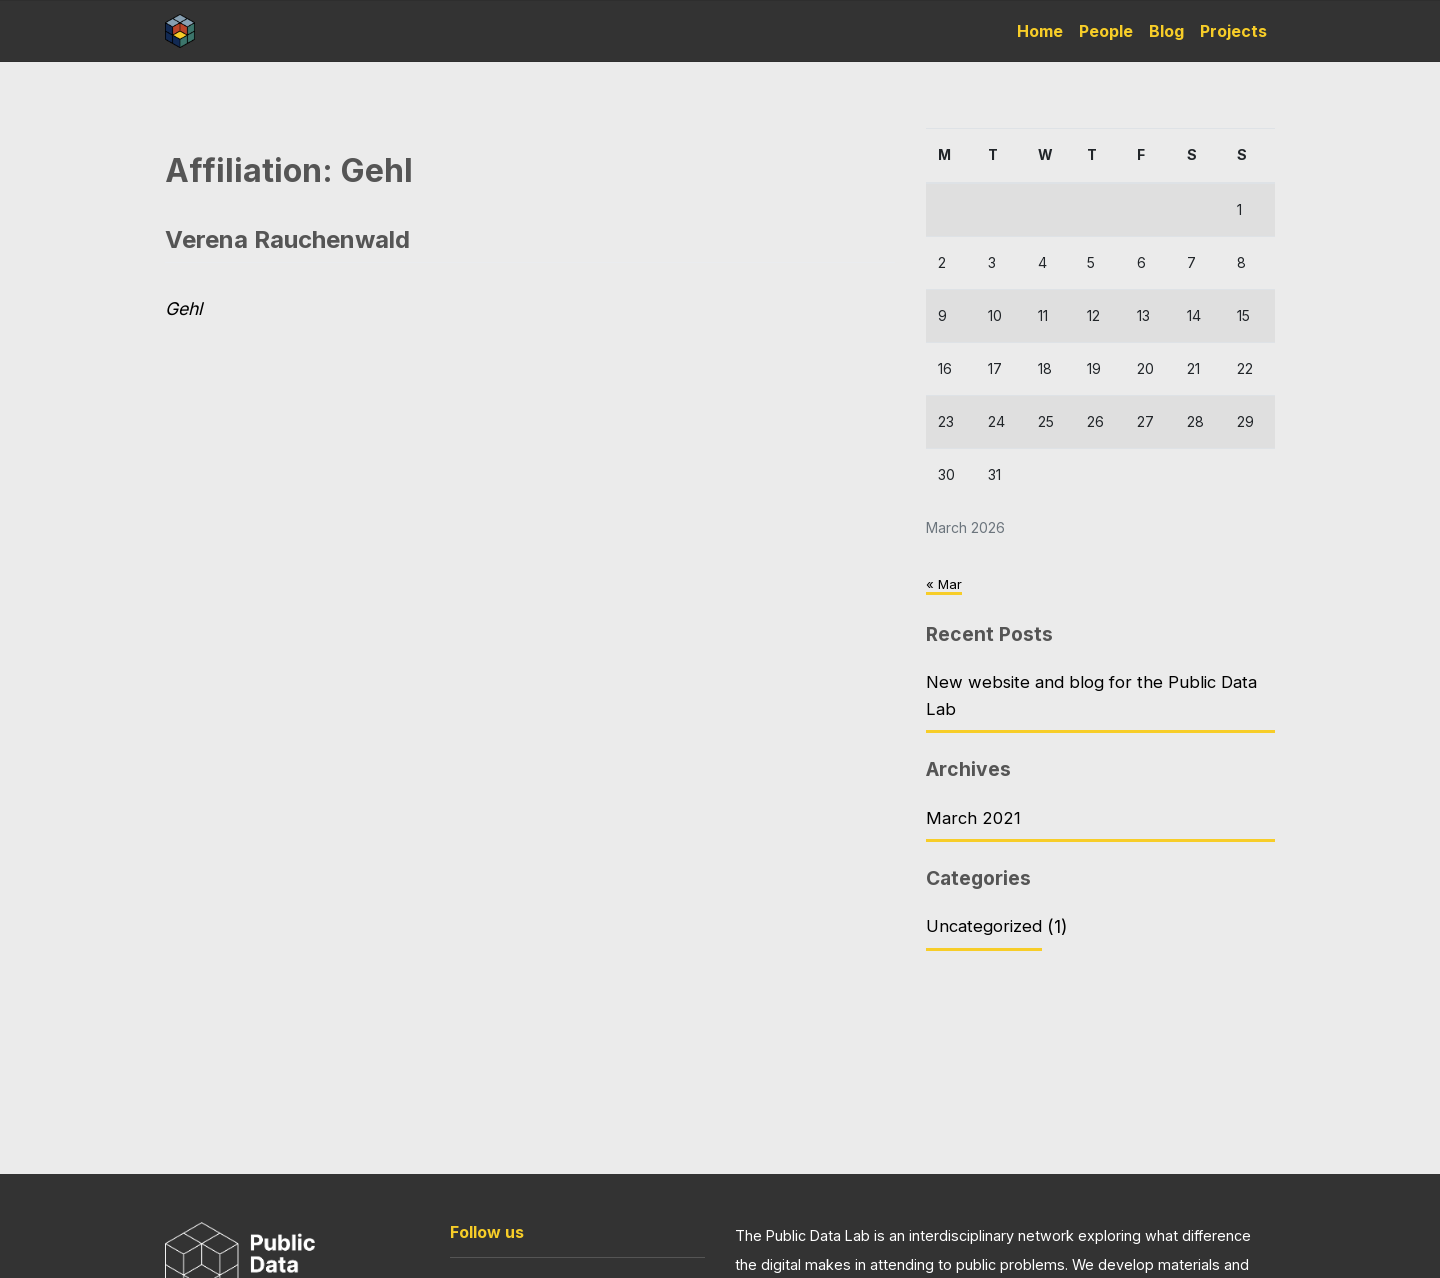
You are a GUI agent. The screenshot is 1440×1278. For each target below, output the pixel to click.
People (1106, 31)
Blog (1166, 31)
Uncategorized (986, 933)
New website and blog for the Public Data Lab (1095, 697)
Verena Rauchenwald (287, 239)
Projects (1233, 31)
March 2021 (974, 822)
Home (1040, 31)
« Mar (944, 583)
